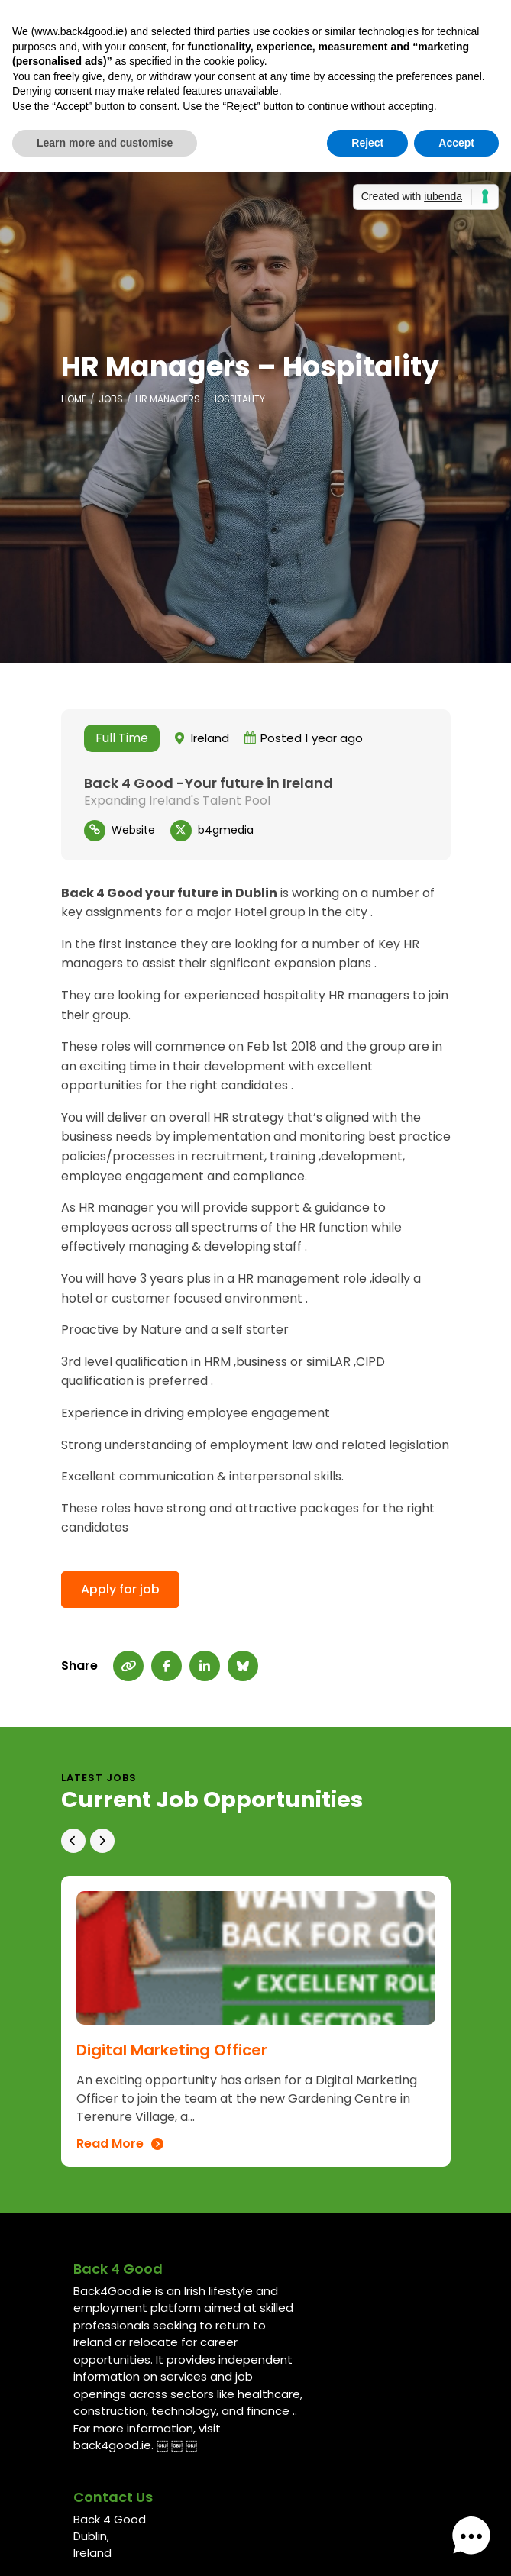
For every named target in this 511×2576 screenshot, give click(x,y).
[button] (471, 2536)
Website (133, 830)
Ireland (210, 738)
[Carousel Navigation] (256, 1833)
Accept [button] (456, 143)
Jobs (111, 398)
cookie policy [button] (234, 61)
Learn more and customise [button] (105, 143)
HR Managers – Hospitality (200, 398)
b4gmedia (226, 830)
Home (73, 398)
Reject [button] (367, 143)
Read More (110, 2144)
